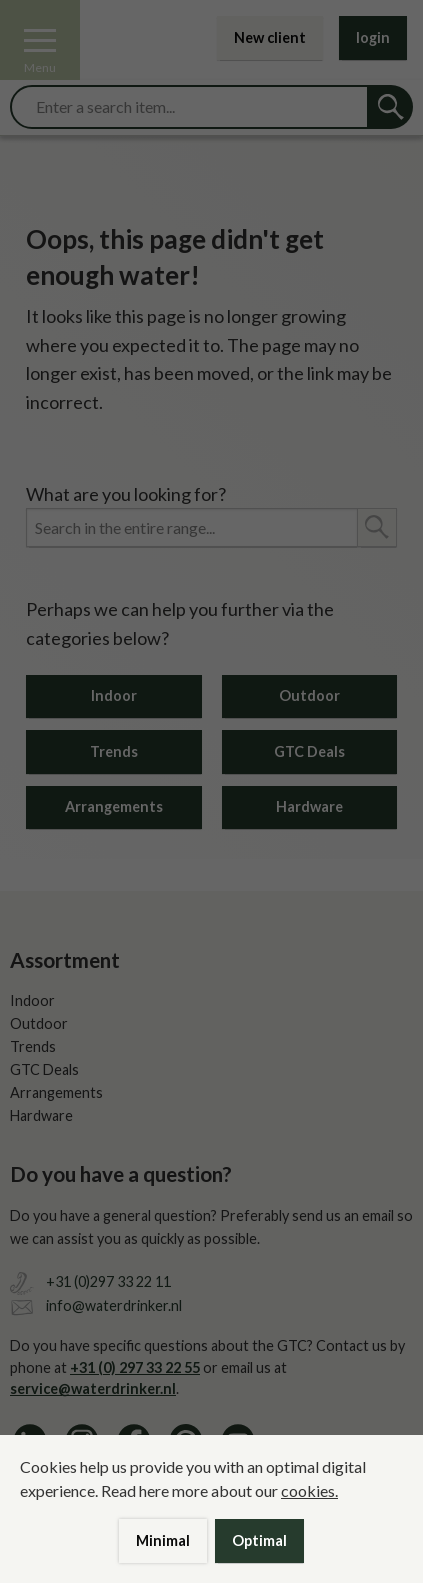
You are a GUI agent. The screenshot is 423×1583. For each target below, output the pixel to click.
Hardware (309, 806)
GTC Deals (309, 751)
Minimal (163, 1540)
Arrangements (114, 806)
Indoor (114, 695)
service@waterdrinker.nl (93, 1388)
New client (270, 37)
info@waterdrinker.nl (114, 1305)
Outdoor (309, 695)
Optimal (259, 1540)
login (373, 37)
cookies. (309, 1490)
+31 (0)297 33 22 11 (108, 1281)
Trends (114, 751)
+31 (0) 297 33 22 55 (135, 1367)
